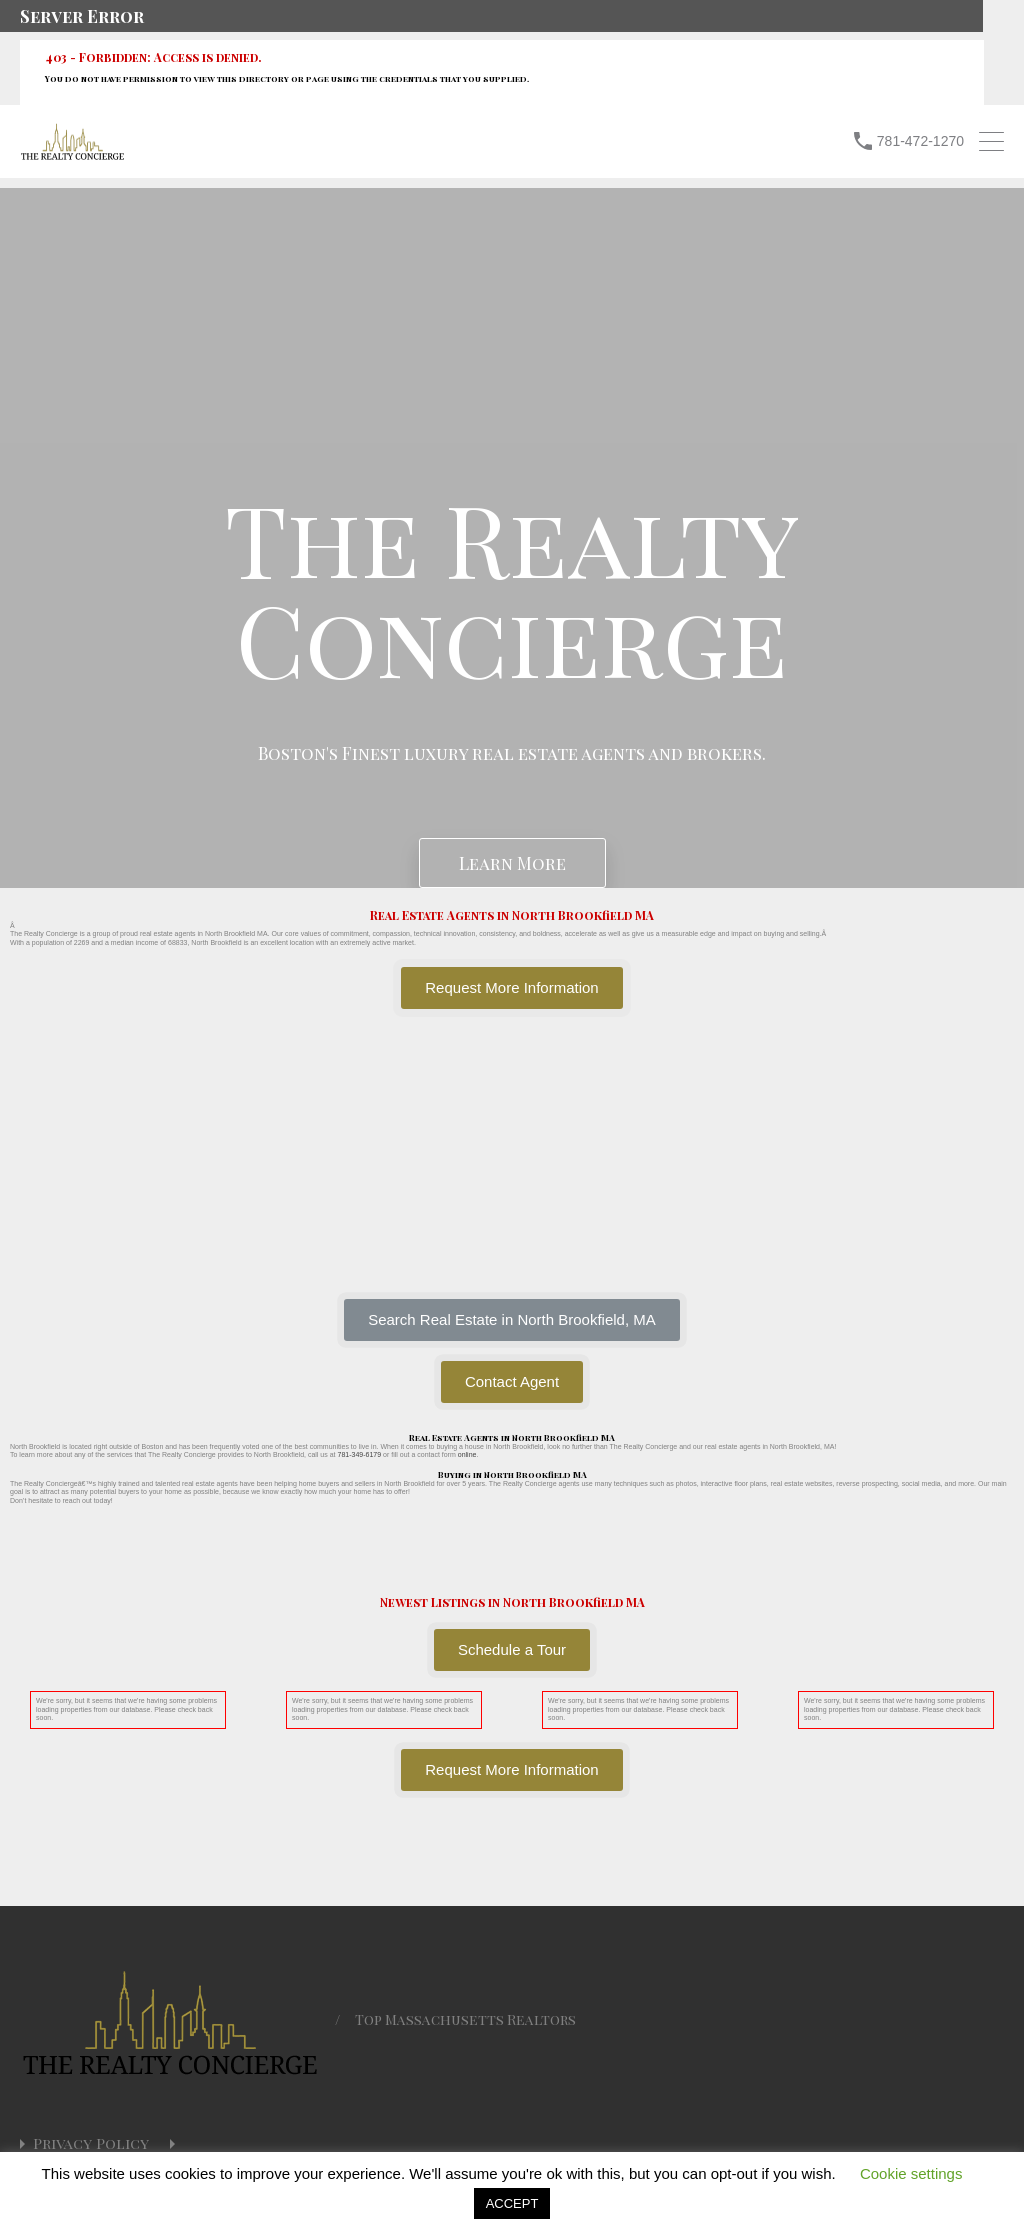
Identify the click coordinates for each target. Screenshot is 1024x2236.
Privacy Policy (91, 2143)
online (467, 1454)
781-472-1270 (920, 141)
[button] (512, 1320)
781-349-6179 (359, 1454)
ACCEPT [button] (512, 2203)
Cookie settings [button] (911, 2173)
